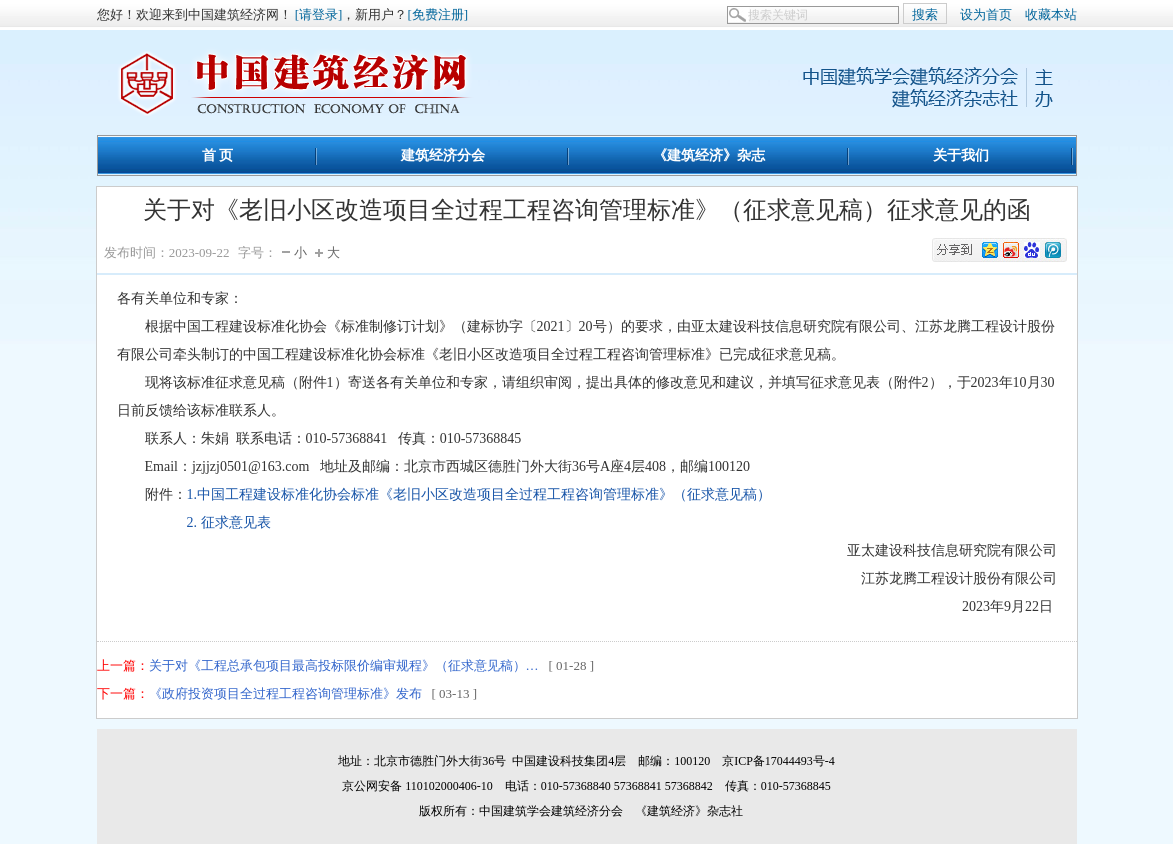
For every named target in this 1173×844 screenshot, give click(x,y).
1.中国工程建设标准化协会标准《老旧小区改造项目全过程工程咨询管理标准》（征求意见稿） (479, 494)
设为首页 (986, 14)
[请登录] (319, 14)
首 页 (218, 155)
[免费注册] (437, 14)
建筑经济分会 (443, 155)
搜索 (925, 14)
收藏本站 (1051, 14)
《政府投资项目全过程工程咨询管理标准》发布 (285, 693)
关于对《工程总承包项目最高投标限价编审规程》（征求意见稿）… (344, 665)
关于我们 (961, 155)
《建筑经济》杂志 (709, 155)
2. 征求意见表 (194, 522)
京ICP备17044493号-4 (778, 761)
